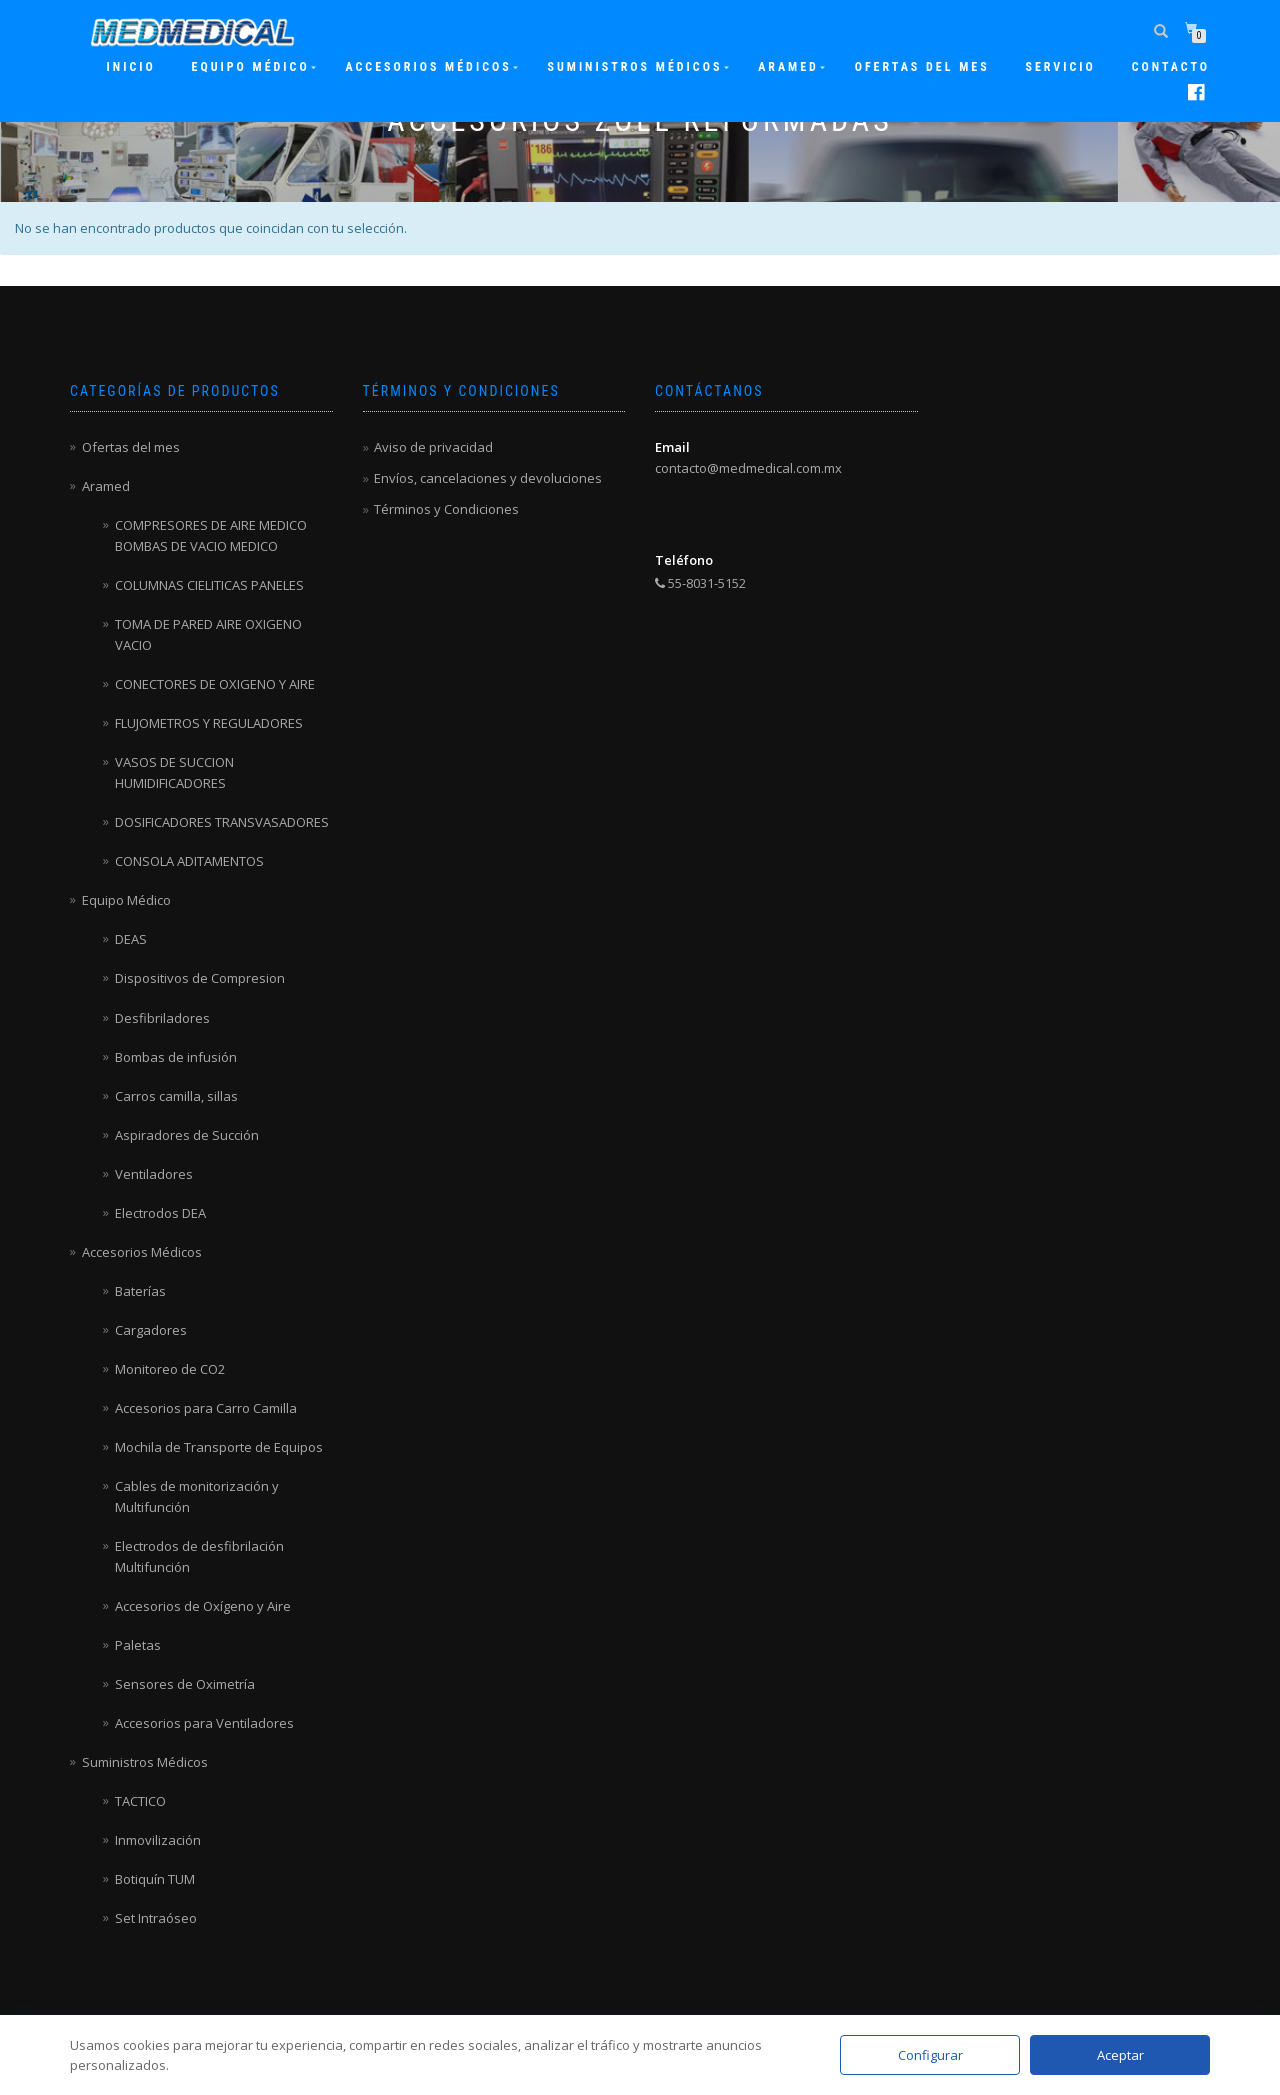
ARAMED (788, 67)
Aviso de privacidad (433, 447)
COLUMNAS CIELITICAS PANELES (209, 585)
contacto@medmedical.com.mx (748, 468)
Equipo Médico (251, 67)
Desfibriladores (162, 1018)
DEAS (131, 939)
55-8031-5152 (700, 583)
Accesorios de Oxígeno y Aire (203, 1606)
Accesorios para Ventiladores (204, 1723)
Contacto (1171, 67)
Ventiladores (154, 1174)
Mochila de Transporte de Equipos (219, 1447)
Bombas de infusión (176, 1057)
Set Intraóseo (156, 1918)
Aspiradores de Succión (187, 1135)
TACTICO (140, 1801)
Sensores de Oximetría (185, 1684)
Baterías (140, 1291)
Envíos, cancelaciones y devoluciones (488, 478)
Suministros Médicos (634, 67)
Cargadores (151, 1330)
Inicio (131, 67)
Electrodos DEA (160, 1213)
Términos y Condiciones (446, 509)
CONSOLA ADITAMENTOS (189, 861)
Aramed (106, 486)
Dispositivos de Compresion (200, 978)
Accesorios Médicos (428, 67)
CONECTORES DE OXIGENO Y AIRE (215, 684)
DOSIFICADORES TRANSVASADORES (222, 822)
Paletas (138, 1645)
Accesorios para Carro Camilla (206, 1408)
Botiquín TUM (155, 1879)
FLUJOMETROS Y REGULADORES (209, 723)
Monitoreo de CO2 (170, 1369)
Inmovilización (158, 1840)
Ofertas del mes (922, 67)
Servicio (1060, 67)
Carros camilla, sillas (176, 1096)
